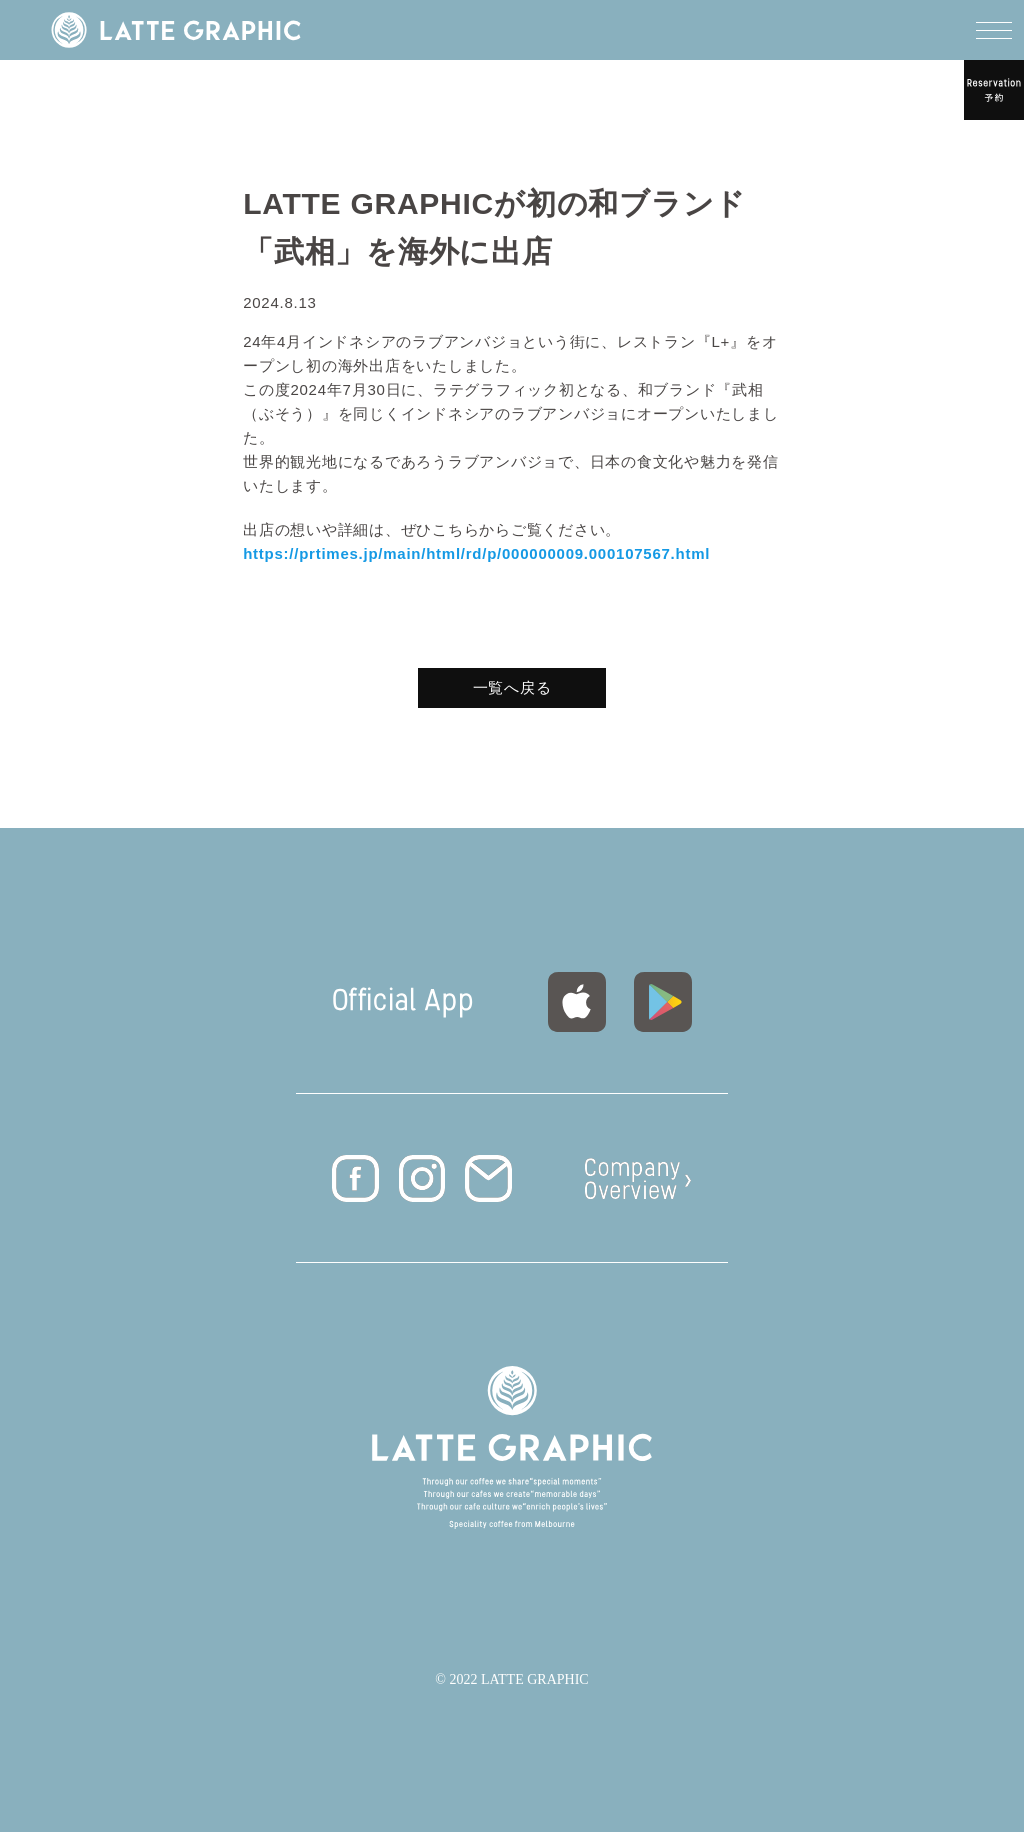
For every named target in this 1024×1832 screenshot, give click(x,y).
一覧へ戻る (512, 687)
